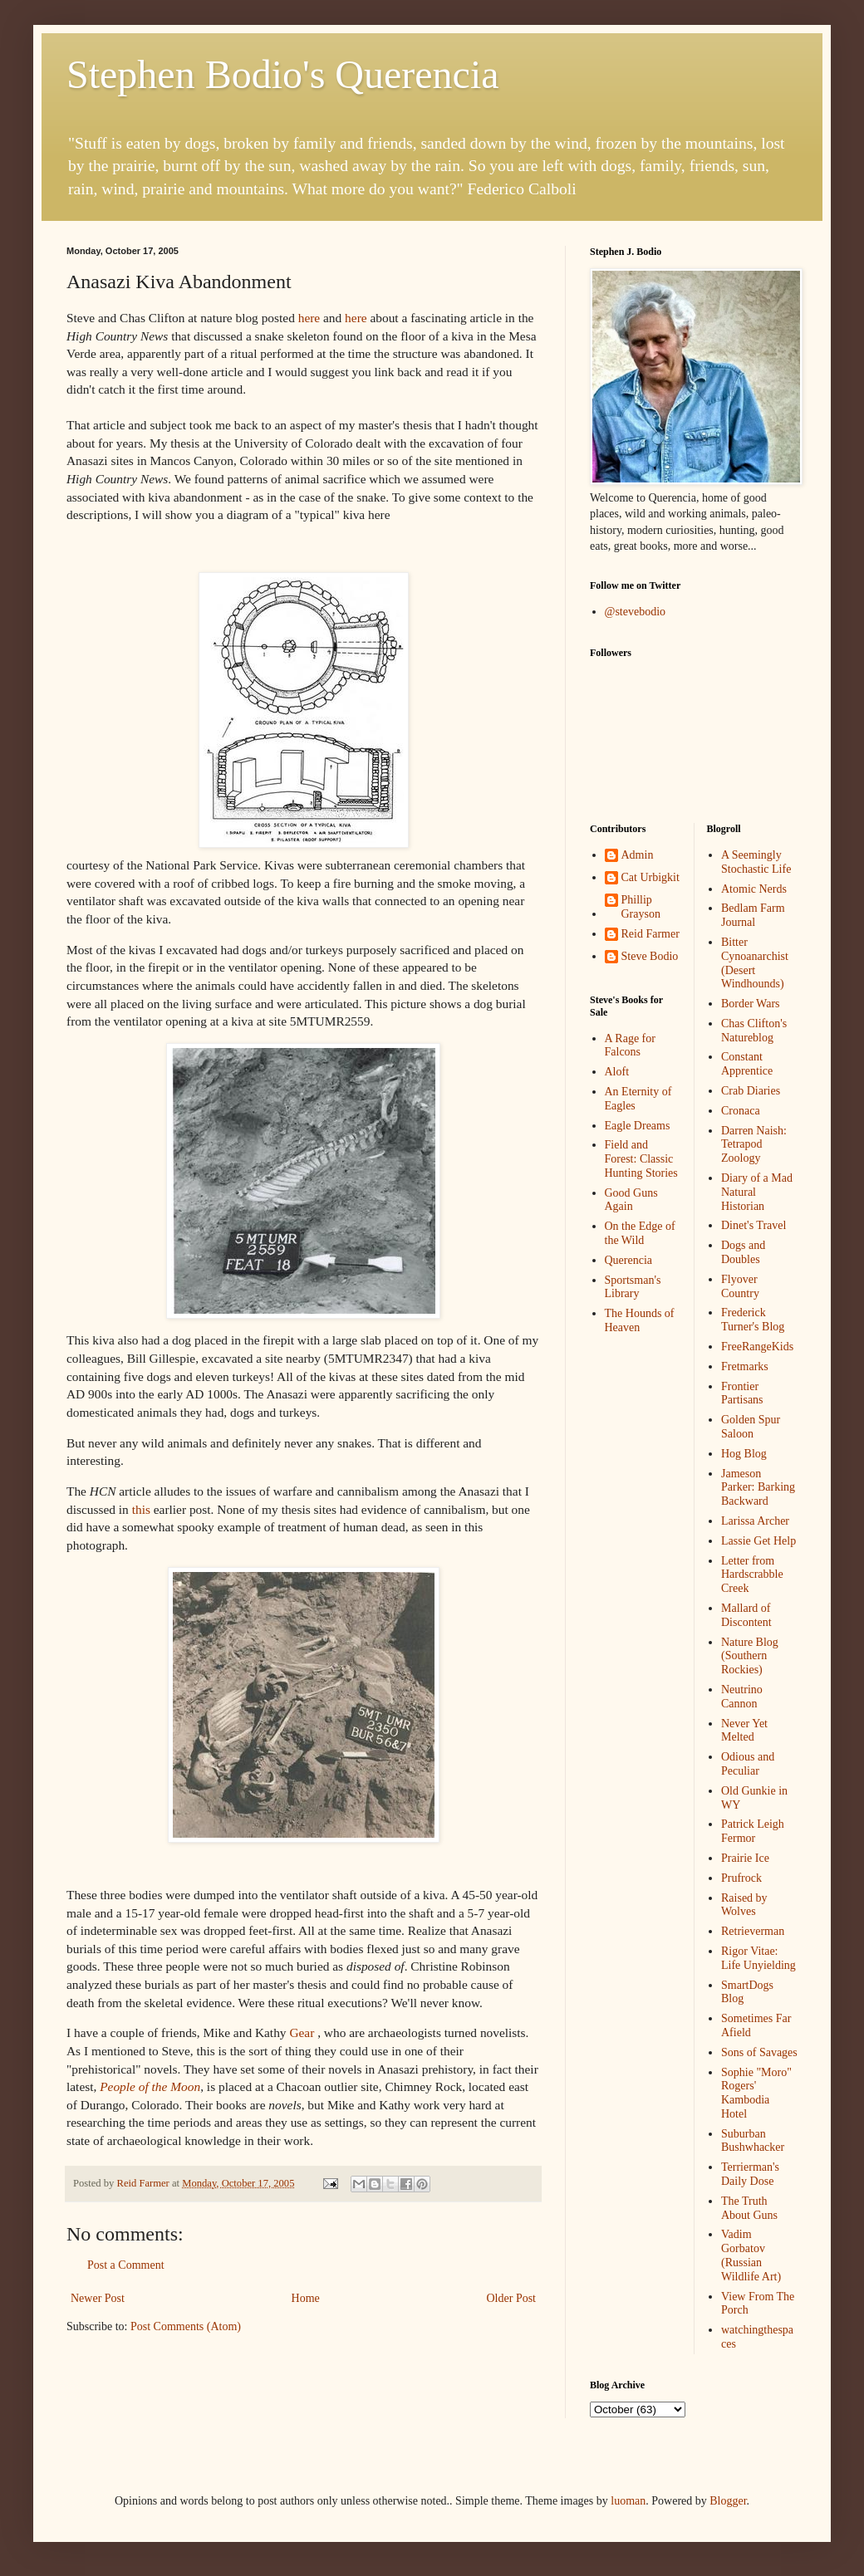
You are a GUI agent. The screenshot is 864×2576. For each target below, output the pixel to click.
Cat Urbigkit (650, 877)
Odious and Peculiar (747, 1764)
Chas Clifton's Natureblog (754, 1030)
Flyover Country (740, 1286)
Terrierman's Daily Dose (750, 2174)
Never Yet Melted (744, 1730)
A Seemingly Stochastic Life (756, 862)
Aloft (617, 1071)
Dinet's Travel (753, 1225)
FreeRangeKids (757, 1346)
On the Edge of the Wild (640, 1233)
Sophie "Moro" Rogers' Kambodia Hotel (756, 2093)
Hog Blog (744, 1453)
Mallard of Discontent (746, 1615)
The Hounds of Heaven (640, 1320)
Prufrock (741, 1878)
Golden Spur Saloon (750, 1426)
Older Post (512, 2298)
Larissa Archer (755, 1521)
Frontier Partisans (742, 1393)
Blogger (727, 2501)
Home (306, 2298)
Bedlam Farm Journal (753, 915)
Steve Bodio (650, 956)
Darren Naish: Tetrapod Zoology (754, 1144)
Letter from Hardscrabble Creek (752, 1575)
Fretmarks (744, 1366)
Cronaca (740, 1110)
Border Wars (750, 1003)
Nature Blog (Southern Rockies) (749, 1656)
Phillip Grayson (640, 907)
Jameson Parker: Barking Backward (758, 1487)
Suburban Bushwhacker (752, 2141)
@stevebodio (635, 611)
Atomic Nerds (754, 889)
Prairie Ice (745, 1858)
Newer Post (98, 2298)
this (141, 1509)
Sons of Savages (759, 2052)
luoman (628, 2501)
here (309, 318)
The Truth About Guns (749, 2208)
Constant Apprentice (747, 1063)
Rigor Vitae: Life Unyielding (758, 1958)
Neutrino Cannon (742, 1696)
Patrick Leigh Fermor (752, 1831)
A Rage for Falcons (630, 1045)
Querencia (629, 1260)
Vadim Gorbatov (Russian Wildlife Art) (751, 2255)
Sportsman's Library (633, 1287)
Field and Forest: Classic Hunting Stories (641, 1159)
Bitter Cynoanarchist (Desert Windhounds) (754, 963)
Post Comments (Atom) (185, 2326)
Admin (637, 855)
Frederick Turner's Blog (752, 1319)
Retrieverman (752, 1931)
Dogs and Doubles (743, 1252)
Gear (301, 2032)
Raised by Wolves (744, 1905)
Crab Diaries (750, 1091)
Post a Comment (125, 2265)
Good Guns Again (631, 1200)
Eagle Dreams (637, 1125)
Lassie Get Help (758, 1541)
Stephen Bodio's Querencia (282, 74)
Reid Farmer (650, 934)
